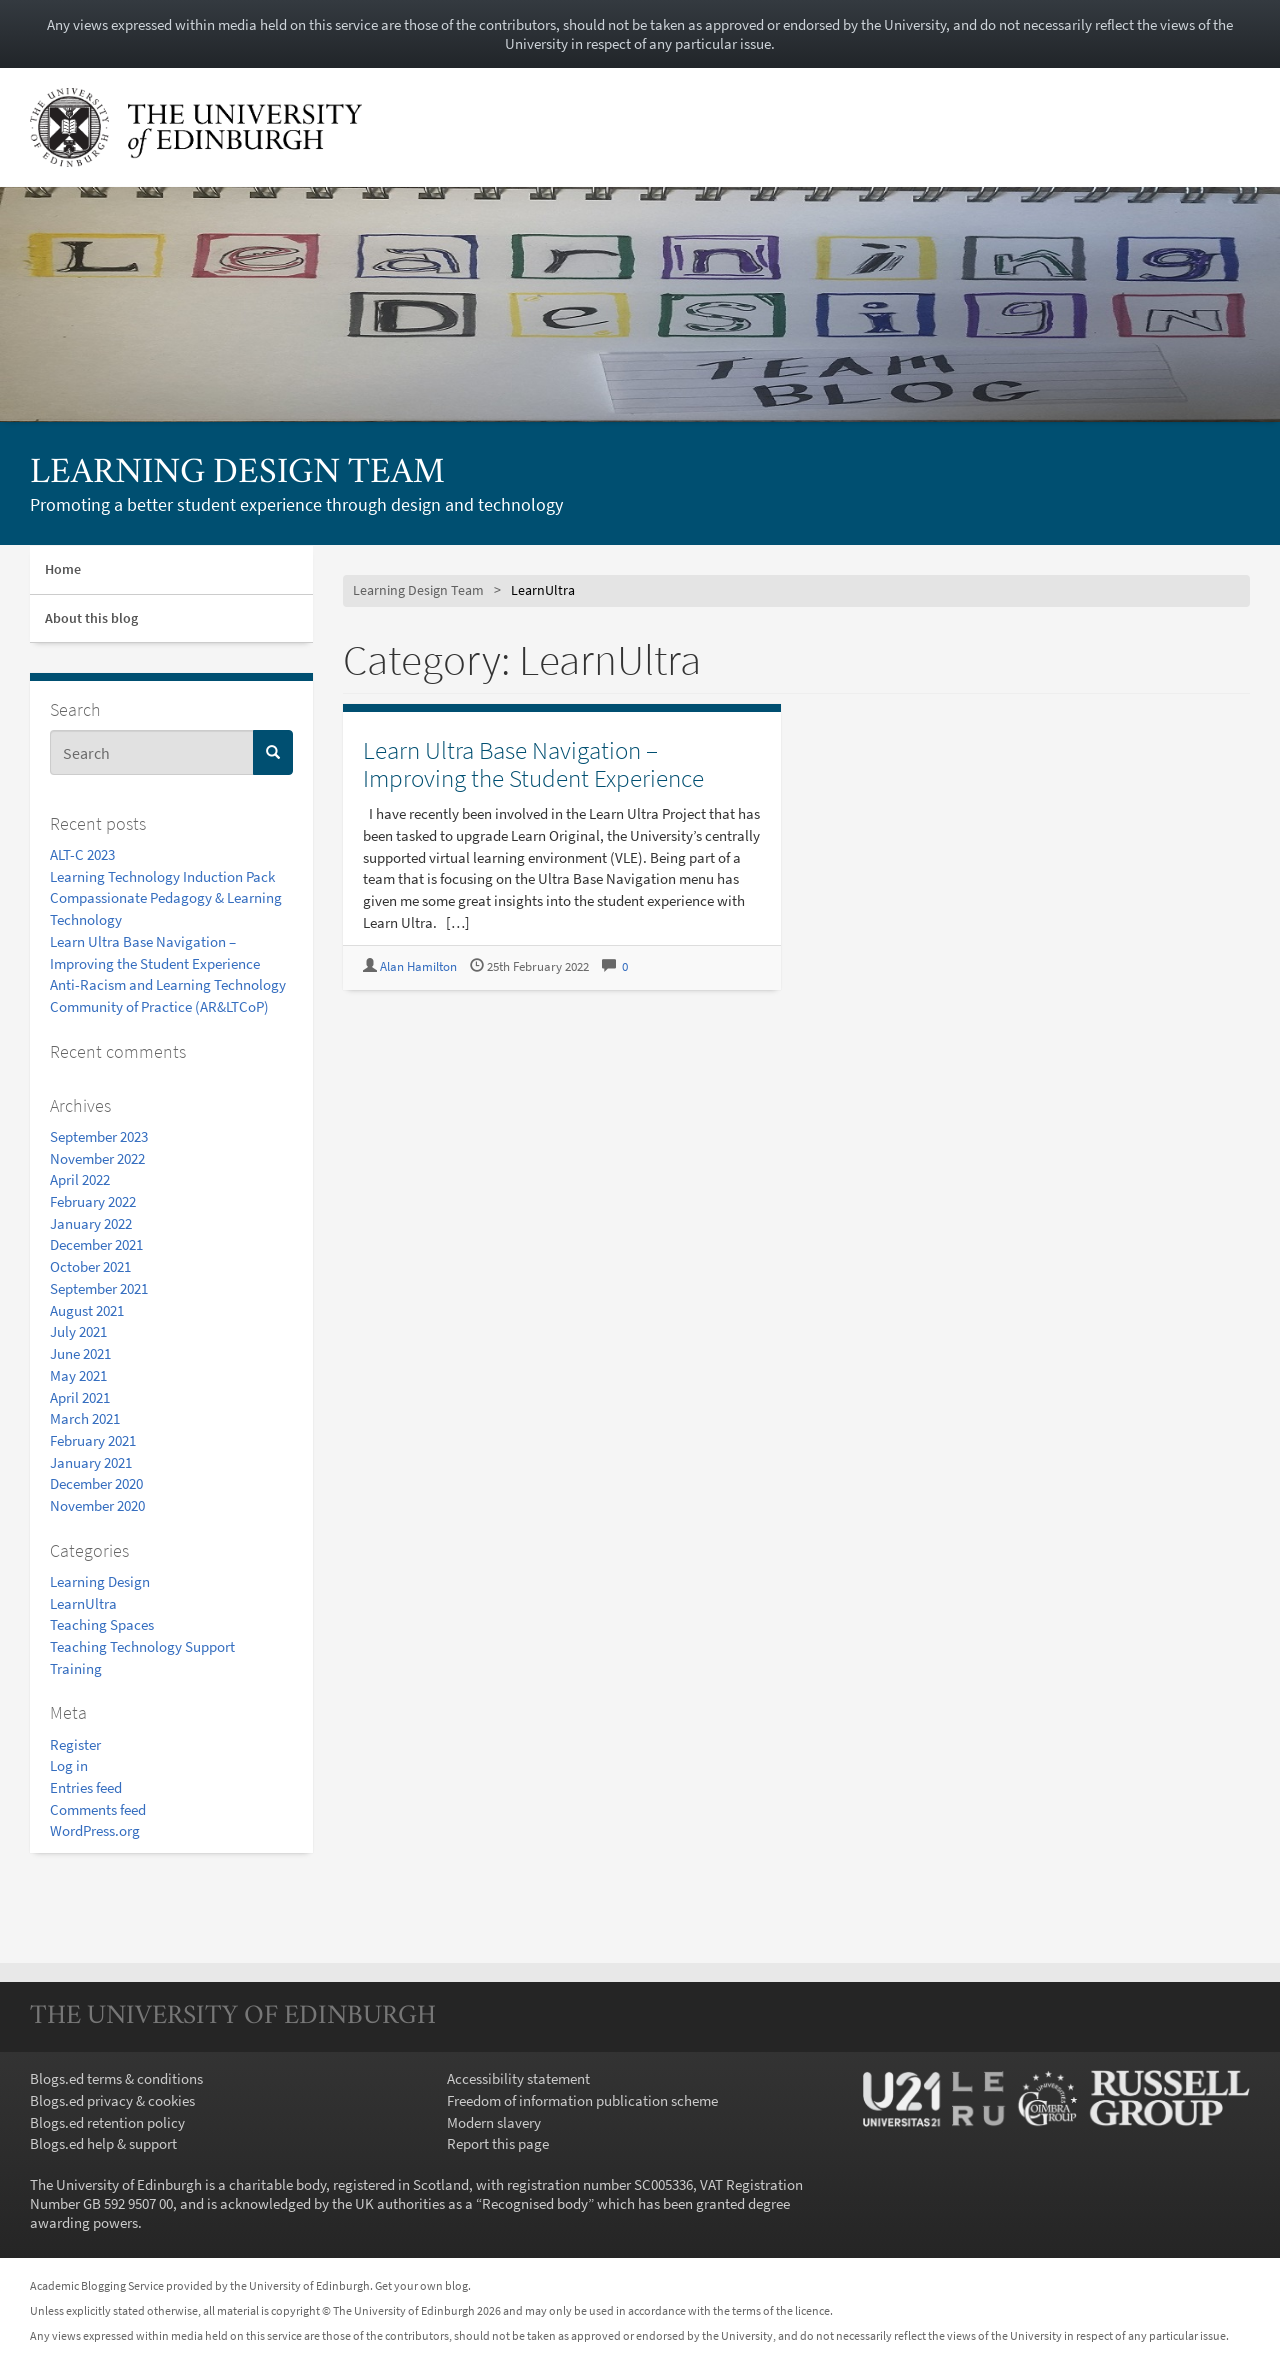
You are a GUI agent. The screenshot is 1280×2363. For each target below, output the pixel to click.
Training (76, 1668)
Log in (69, 1765)
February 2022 (93, 1201)
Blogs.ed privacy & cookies (112, 2100)
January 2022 (91, 1223)
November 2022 (97, 1158)
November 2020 (97, 1505)
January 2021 (91, 1462)
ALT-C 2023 (82, 854)
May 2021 (78, 1375)
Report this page (498, 2143)
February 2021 (93, 1440)
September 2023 (99, 1136)
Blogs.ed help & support (103, 2143)
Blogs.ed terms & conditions (116, 2078)
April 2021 (80, 1397)
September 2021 (99, 1288)
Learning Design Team (237, 474)
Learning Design (100, 1581)
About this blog (91, 618)
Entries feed (86, 1787)
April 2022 (80, 1179)
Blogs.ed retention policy (107, 2122)
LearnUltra (83, 1603)
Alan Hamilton (418, 966)
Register (75, 1744)
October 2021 (90, 1266)
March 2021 (85, 1418)
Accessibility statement (518, 2078)
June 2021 (80, 1353)
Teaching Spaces (102, 1624)
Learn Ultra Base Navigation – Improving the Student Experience (533, 764)
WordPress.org (95, 1830)
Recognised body (535, 2203)
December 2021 (96, 1244)
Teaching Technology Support (142, 1646)
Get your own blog (421, 2285)
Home (63, 569)
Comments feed (98, 1809)
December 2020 (96, 1483)
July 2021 (78, 1331)
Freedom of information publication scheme (582, 2100)
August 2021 (87, 1310)
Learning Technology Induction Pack (162, 876)
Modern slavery (494, 2122)
